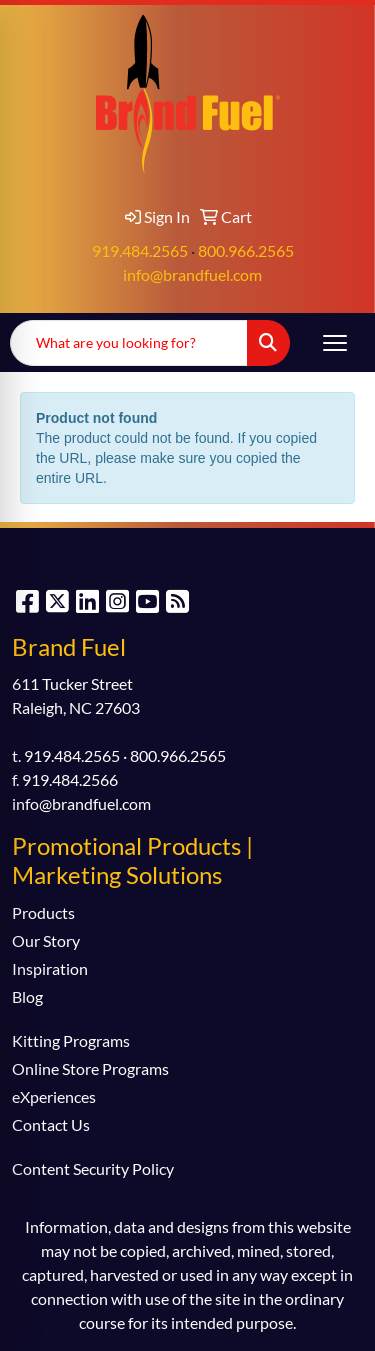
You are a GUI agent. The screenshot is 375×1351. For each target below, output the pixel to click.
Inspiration (50, 968)
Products (43, 912)
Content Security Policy (93, 1168)
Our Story (46, 940)
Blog (27, 996)
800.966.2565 (246, 250)
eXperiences (54, 1096)
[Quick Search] (129, 343)
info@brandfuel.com (192, 274)
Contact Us (51, 1124)
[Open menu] (335, 343)
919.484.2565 (140, 250)
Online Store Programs (90, 1068)
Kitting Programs (71, 1040)
